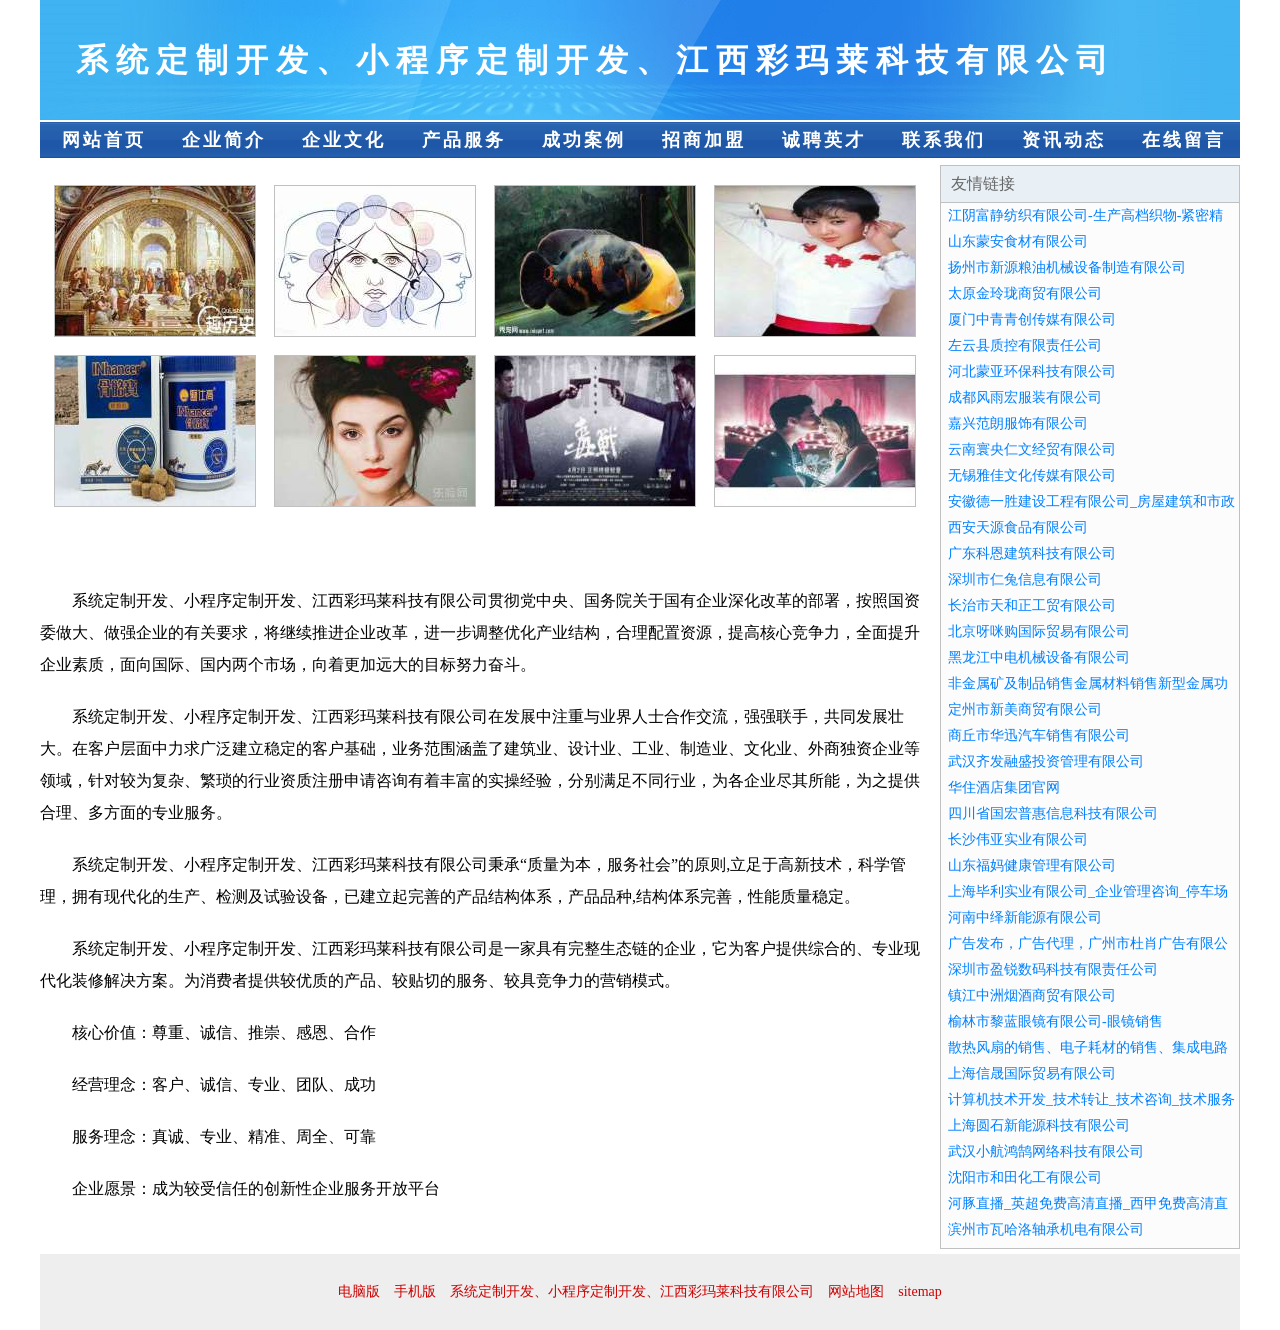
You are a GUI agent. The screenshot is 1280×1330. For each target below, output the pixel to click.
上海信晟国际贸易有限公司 (1032, 1073)
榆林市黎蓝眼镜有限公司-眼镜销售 (1055, 1021)
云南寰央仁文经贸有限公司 (1032, 449)
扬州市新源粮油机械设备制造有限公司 (1067, 267)
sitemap (920, 1291)
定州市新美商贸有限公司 (1025, 709)
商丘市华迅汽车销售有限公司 (1039, 735)
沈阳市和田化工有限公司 (1025, 1177)
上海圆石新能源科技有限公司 (1039, 1125)
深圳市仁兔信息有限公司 (1025, 579)
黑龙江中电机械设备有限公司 (1039, 657)
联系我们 (944, 140)
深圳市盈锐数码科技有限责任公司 (1053, 969)
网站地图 (856, 1291)
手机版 (415, 1291)
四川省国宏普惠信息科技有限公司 (1053, 813)
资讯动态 (1064, 140)
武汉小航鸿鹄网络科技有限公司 (1046, 1151)
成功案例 (584, 140)
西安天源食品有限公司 (1018, 527)
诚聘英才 (824, 140)
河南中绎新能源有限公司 (1025, 917)
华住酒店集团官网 (1004, 787)
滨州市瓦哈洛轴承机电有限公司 (1046, 1229)
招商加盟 (704, 140)
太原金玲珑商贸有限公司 (1025, 293)
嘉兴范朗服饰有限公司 (1018, 423)
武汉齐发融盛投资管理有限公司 (1046, 761)
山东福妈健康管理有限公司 (1032, 865)
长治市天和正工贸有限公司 (1032, 605)
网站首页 (104, 140)
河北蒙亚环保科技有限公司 (1032, 371)
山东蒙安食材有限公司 (1018, 241)
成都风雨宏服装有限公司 (1025, 397)
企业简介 (224, 140)
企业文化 (344, 140)
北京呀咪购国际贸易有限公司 (1039, 631)
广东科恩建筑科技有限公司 (1032, 553)
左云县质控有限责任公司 (1025, 345)
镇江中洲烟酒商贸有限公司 (1032, 995)
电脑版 (359, 1291)
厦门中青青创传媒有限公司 (1032, 319)
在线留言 (1184, 140)
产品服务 (464, 140)
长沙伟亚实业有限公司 (1018, 839)
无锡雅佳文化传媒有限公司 (1032, 475)
